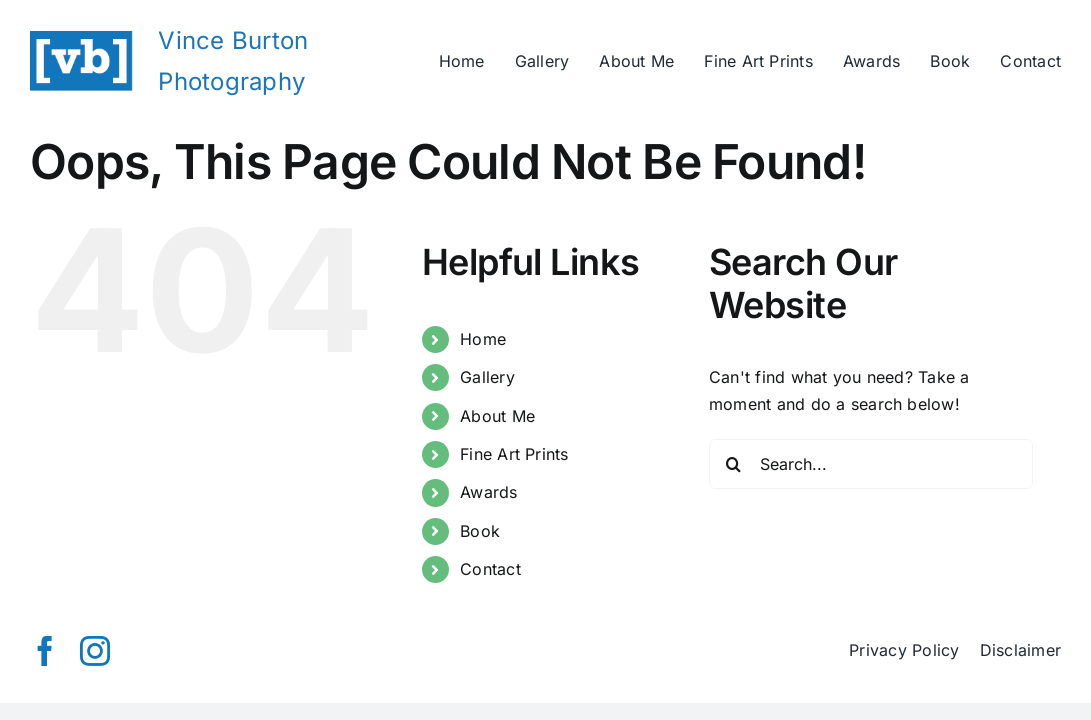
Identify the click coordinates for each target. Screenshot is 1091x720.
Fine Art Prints (514, 454)
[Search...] (871, 464)
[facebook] (45, 651)
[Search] (734, 464)
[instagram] (95, 651)
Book (480, 531)
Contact (490, 569)
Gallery (487, 377)
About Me (497, 416)
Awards (488, 492)
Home (483, 339)
